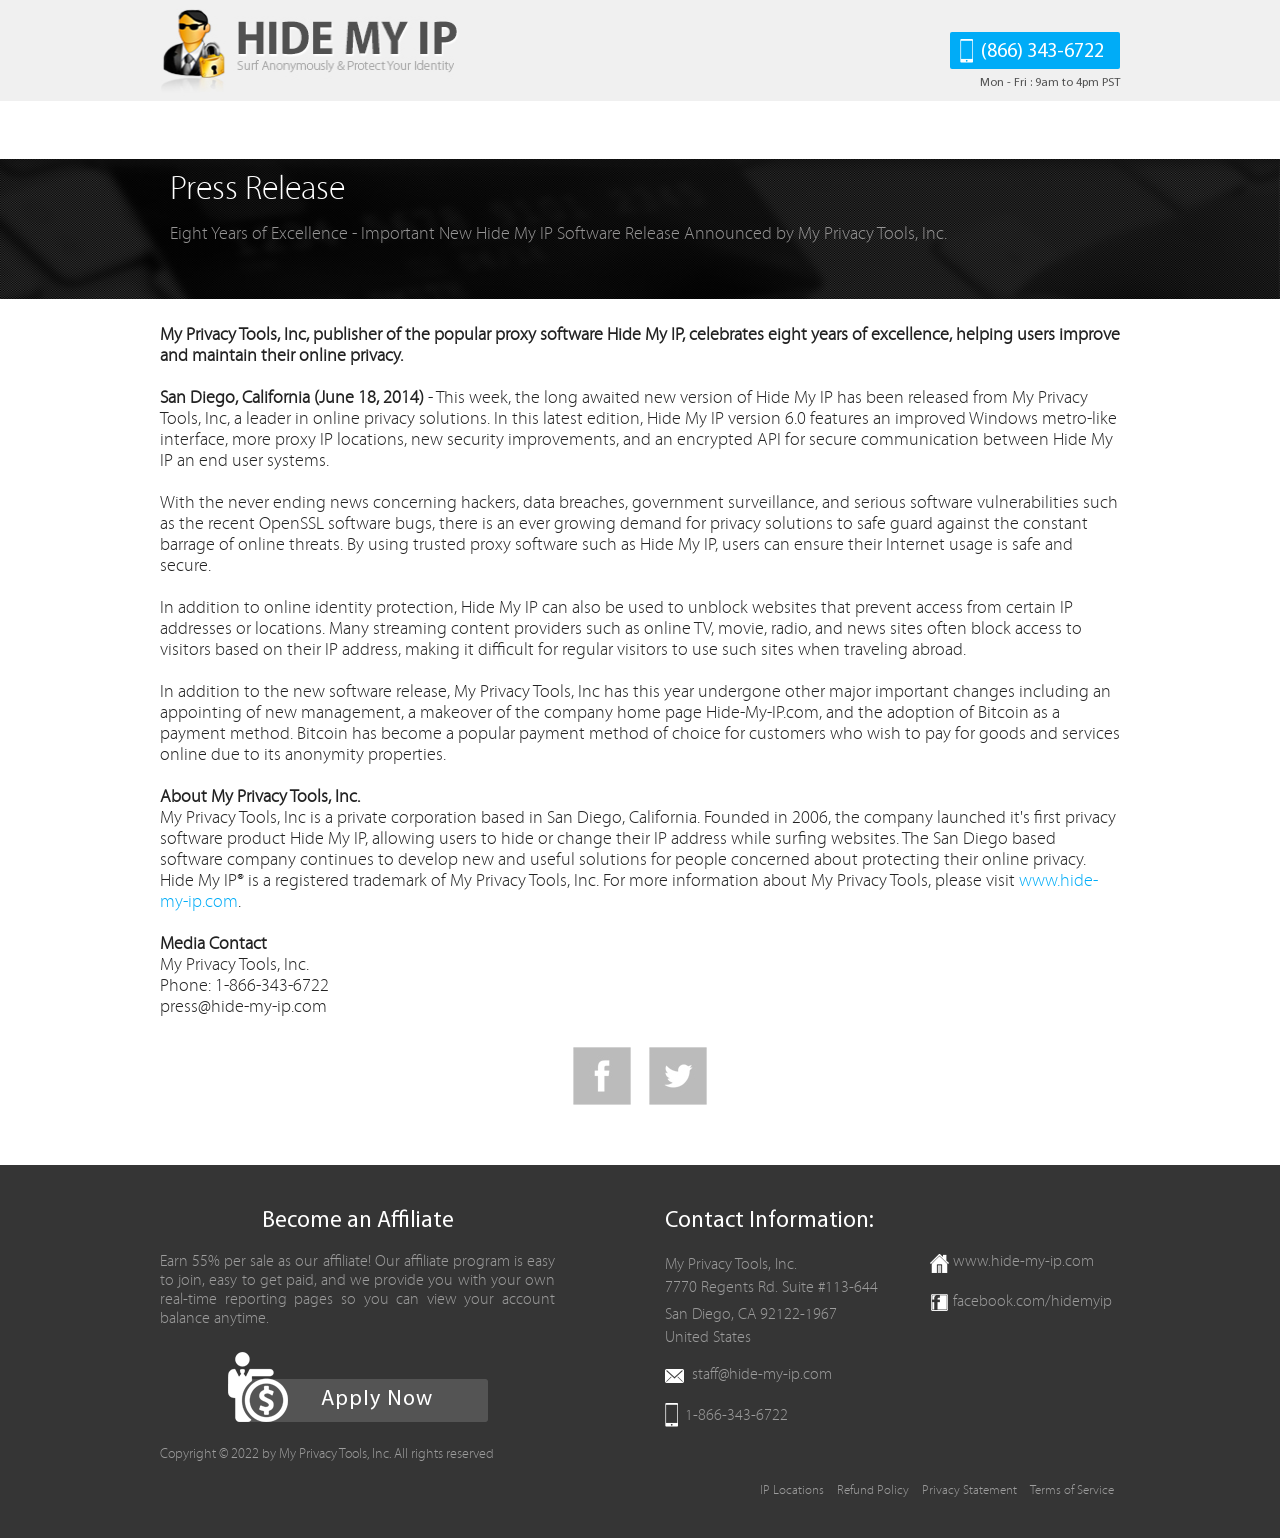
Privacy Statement (969, 1490)
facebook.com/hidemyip (1032, 1301)
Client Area (836, 130)
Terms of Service (1072, 1490)
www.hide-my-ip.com (1023, 1261)
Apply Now (377, 1399)
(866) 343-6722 (1042, 52)
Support (642, 130)
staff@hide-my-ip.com (762, 1374)
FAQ (465, 130)
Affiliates (546, 130)
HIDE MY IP (197, 130)
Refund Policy (873, 1490)
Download (308, 130)
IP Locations (792, 1490)
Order (398, 130)
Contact (734, 130)
